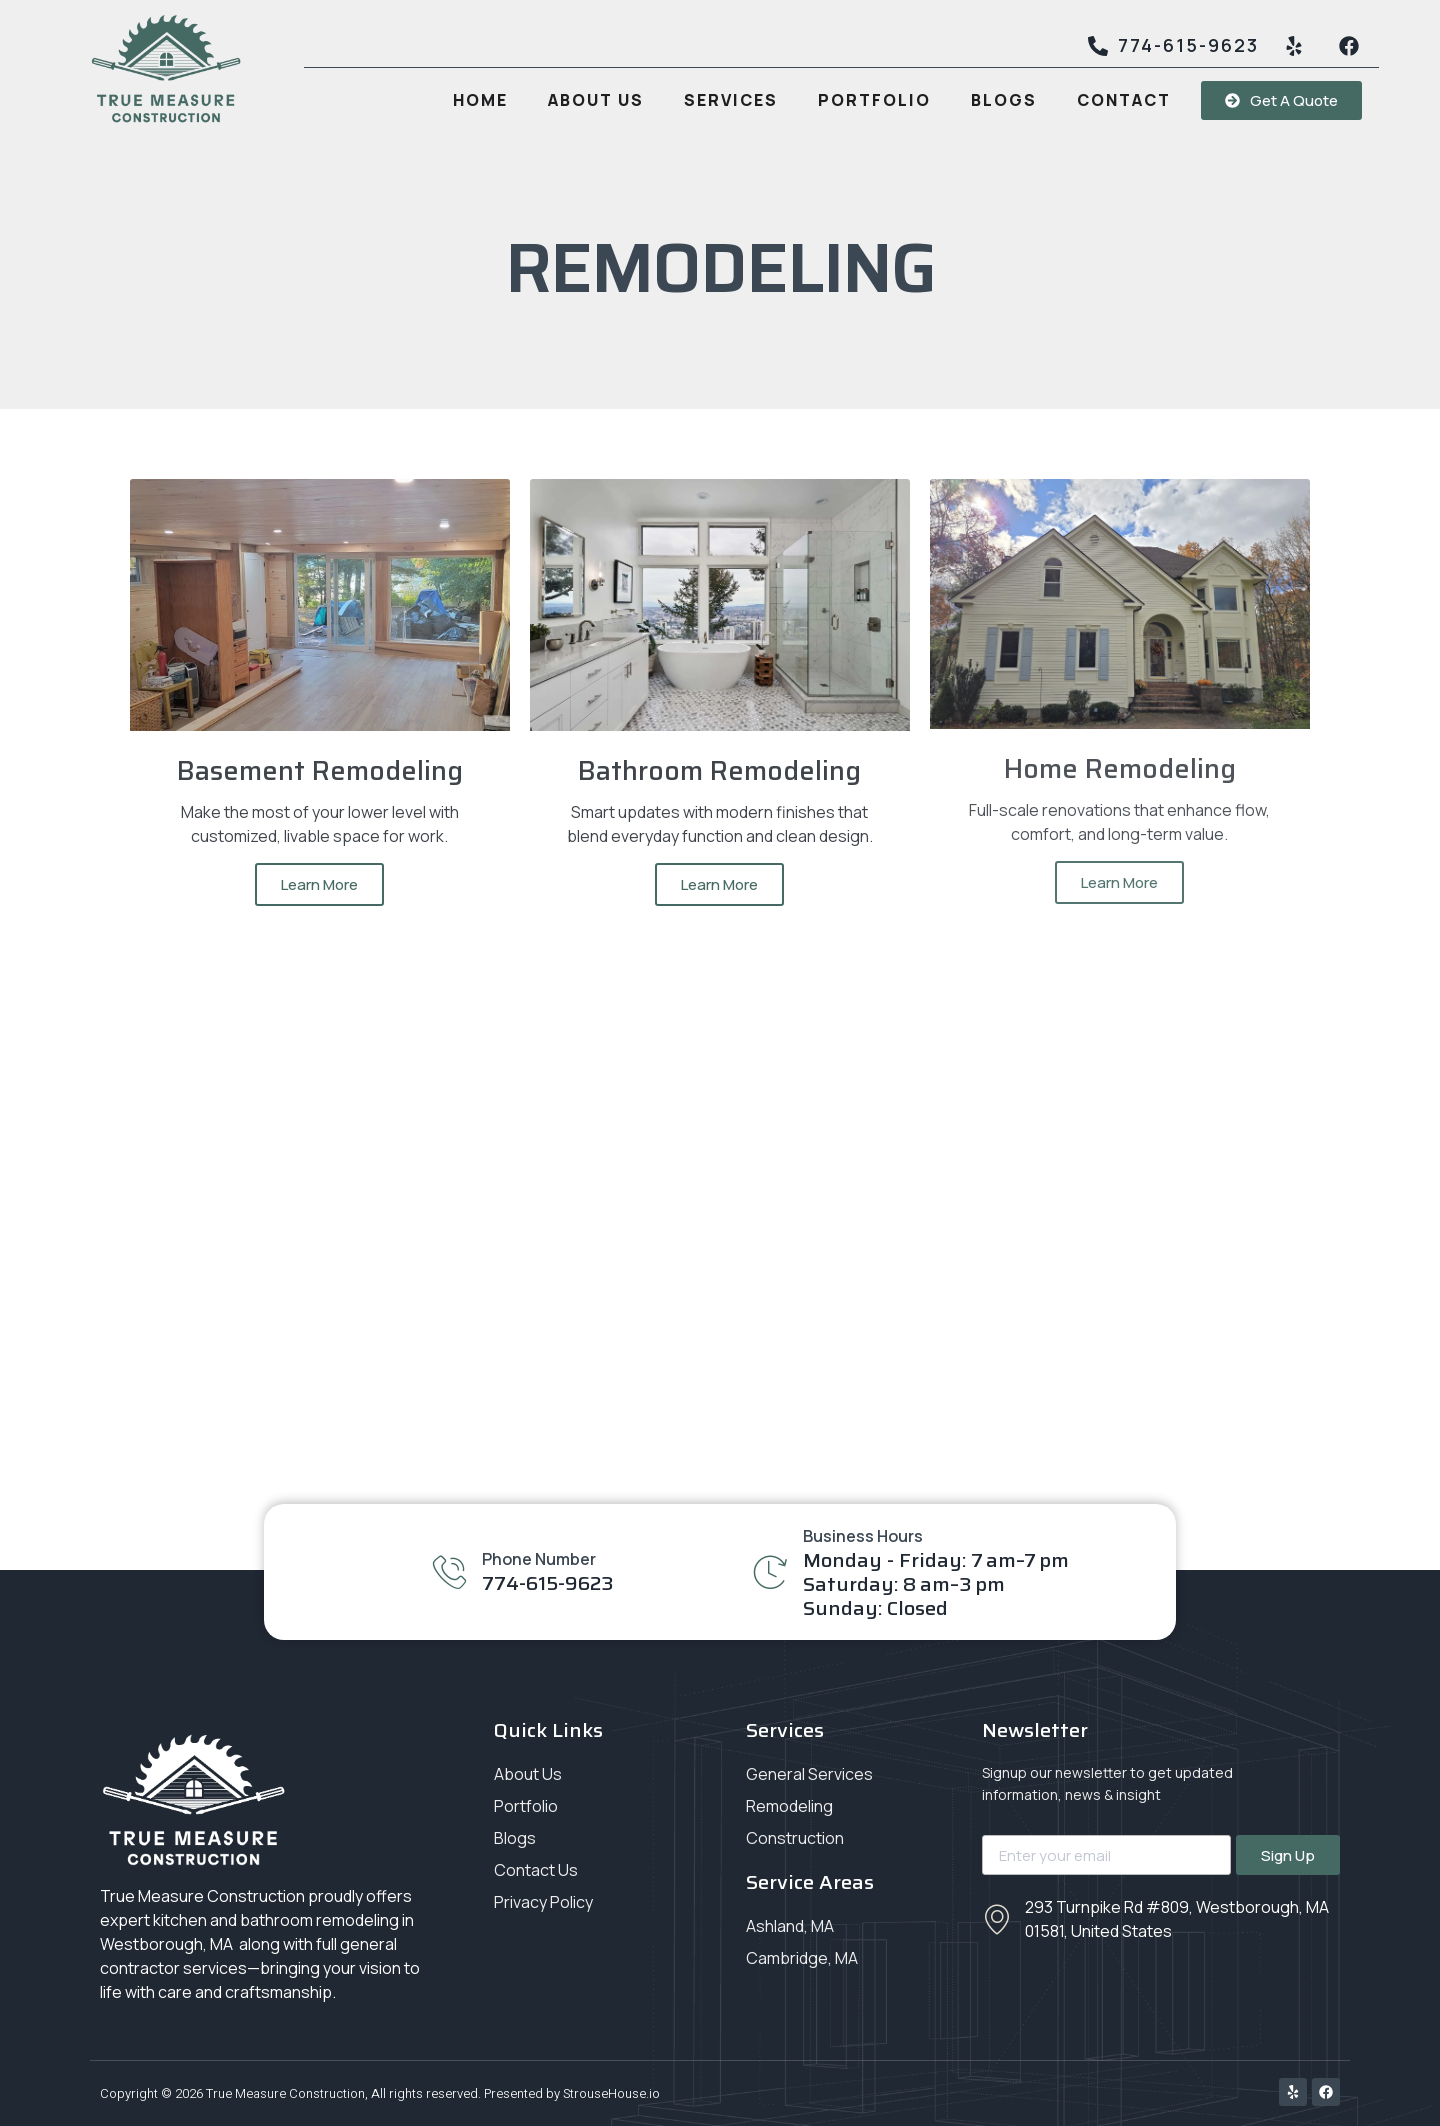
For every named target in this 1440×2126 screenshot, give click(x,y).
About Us (596, 100)
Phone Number (539, 1559)
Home (480, 100)
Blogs (1004, 100)
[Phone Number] (449, 1571)
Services (731, 100)
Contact (1124, 100)
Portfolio (874, 100)
